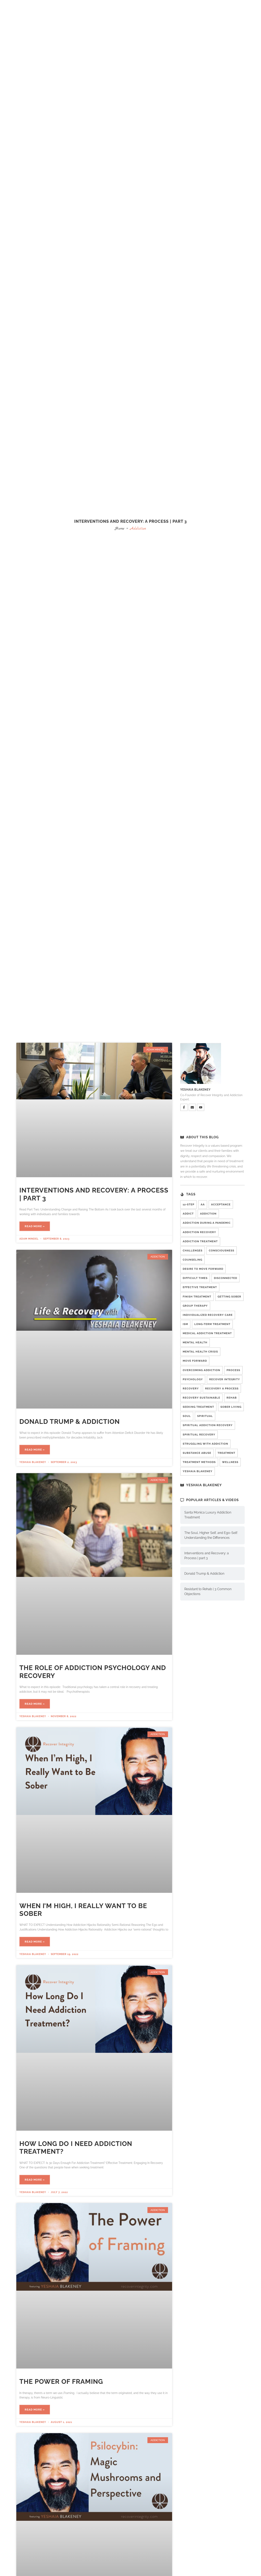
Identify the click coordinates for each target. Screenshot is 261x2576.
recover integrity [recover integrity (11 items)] (224, 1379)
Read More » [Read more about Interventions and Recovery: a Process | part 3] (35, 1226)
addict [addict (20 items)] (188, 1213)
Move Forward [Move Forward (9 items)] (195, 1360)
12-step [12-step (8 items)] (188, 1204)
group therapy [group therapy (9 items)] (195, 1305)
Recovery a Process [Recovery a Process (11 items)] (222, 1388)
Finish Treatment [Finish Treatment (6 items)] (197, 1296)
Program (43, 8)
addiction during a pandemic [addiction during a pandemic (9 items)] (207, 1222)
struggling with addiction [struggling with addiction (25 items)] (205, 1443)
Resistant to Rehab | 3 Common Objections (207, 1591)
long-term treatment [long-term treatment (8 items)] (212, 1324)
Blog (197, 8)
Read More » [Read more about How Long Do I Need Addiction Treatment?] (35, 2179)
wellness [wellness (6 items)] (230, 1462)
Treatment (66, 8)
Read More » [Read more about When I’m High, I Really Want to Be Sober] (35, 1941)
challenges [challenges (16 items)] (192, 1250)
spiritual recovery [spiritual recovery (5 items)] (199, 1434)
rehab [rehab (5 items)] (232, 1397)
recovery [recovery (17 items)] (191, 1388)
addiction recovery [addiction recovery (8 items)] (199, 1232)
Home (24, 8)
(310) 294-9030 (225, 8)
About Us (178, 8)
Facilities (90, 8)
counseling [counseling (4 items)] (192, 1259)
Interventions (152, 8)
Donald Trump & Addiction (69, 1421)
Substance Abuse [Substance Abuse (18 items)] (197, 1452)
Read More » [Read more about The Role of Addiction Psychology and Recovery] (35, 1703)
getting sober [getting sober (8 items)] (229, 1296)
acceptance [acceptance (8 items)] (221, 1204)
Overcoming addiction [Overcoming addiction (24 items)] (201, 1370)
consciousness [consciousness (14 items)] (221, 1250)
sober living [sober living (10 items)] (230, 1406)
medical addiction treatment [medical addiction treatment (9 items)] (207, 1333)
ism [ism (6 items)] (185, 1324)
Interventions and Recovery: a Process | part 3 (206, 1555)
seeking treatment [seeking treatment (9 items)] (198, 1406)
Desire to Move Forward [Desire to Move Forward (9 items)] (203, 1268)
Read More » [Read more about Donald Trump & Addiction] (35, 1449)
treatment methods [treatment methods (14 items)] (199, 1462)
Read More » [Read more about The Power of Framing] (35, 2409)
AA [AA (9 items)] (203, 1204)
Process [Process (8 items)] (233, 1370)
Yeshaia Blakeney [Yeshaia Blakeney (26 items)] (197, 1471)
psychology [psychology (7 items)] (193, 1379)
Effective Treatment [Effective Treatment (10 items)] (200, 1287)
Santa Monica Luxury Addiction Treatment (207, 1514)
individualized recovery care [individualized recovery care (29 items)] (208, 1314)
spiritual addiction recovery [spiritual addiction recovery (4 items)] (208, 1425)
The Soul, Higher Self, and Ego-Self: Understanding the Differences (211, 1535)
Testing (111, 8)
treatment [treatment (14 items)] (226, 1452)
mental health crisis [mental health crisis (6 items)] (200, 1351)
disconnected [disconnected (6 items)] (225, 1278)
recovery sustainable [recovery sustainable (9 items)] (201, 1397)
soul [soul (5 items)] (187, 1416)
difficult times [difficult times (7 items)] (195, 1278)
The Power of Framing (61, 2381)
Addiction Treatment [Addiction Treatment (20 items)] (200, 1241)
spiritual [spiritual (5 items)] (205, 1416)
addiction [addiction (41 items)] (208, 1213)
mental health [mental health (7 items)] (195, 1342)
